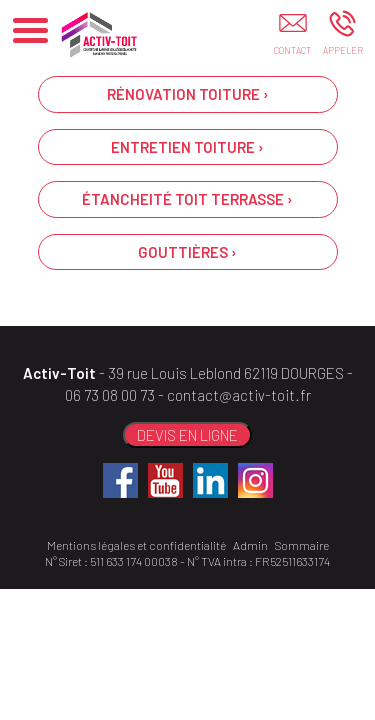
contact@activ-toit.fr (239, 395)
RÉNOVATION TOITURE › (188, 94)
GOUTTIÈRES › (187, 252)
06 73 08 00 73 (110, 395)
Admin (250, 545)
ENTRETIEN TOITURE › (187, 147)
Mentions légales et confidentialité (136, 545)
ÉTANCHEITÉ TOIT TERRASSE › (187, 199)
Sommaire (302, 545)
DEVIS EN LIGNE (187, 435)
